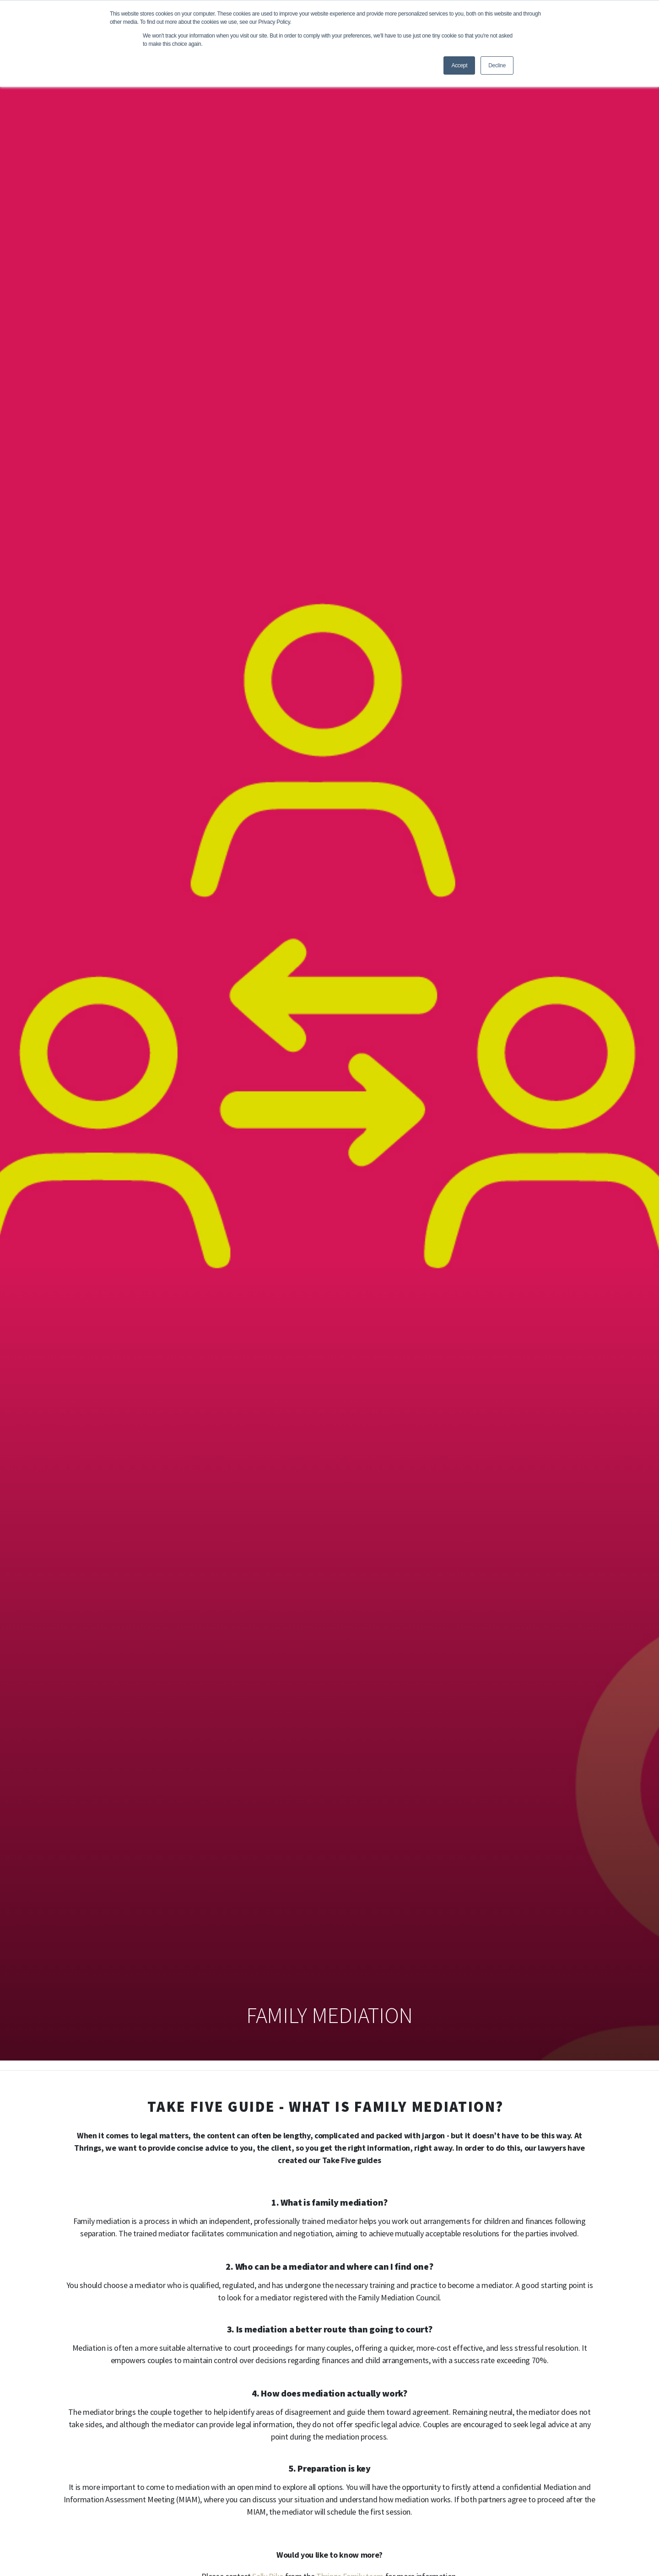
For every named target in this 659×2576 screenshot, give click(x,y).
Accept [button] (459, 65)
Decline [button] (497, 65)
